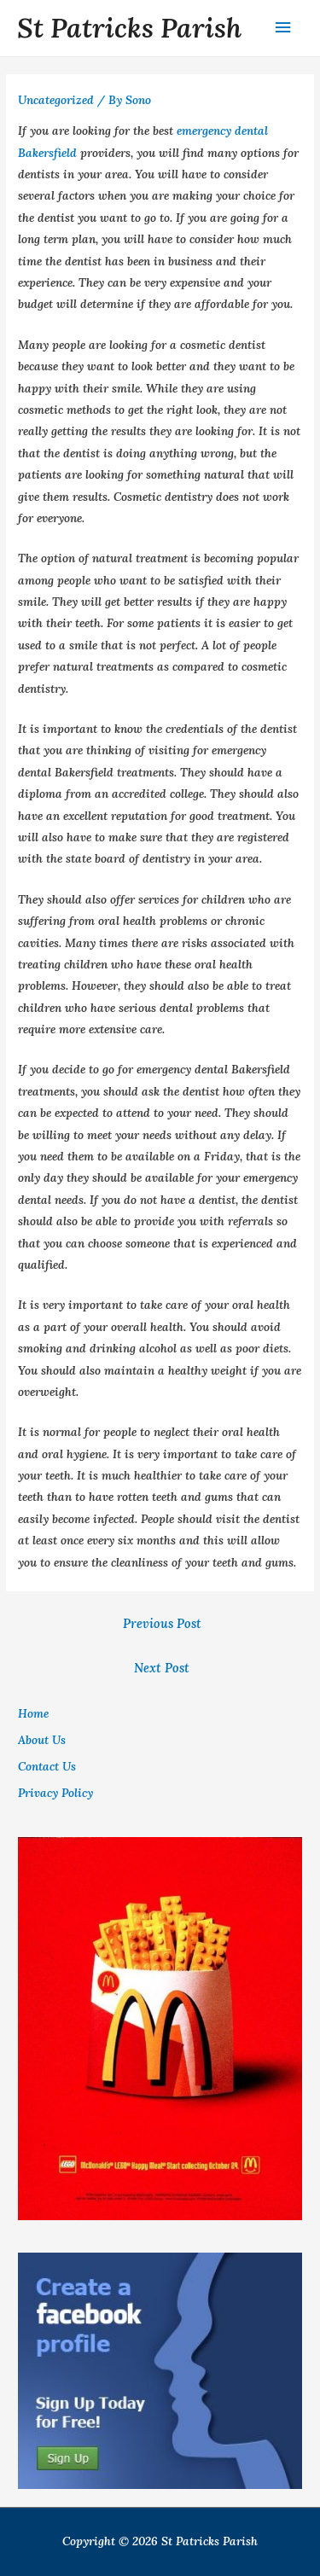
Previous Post (162, 1623)
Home (33, 1713)
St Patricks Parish (129, 27)
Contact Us (47, 1766)
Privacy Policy (55, 1792)
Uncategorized (56, 100)
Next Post (161, 1668)
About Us (42, 1739)
